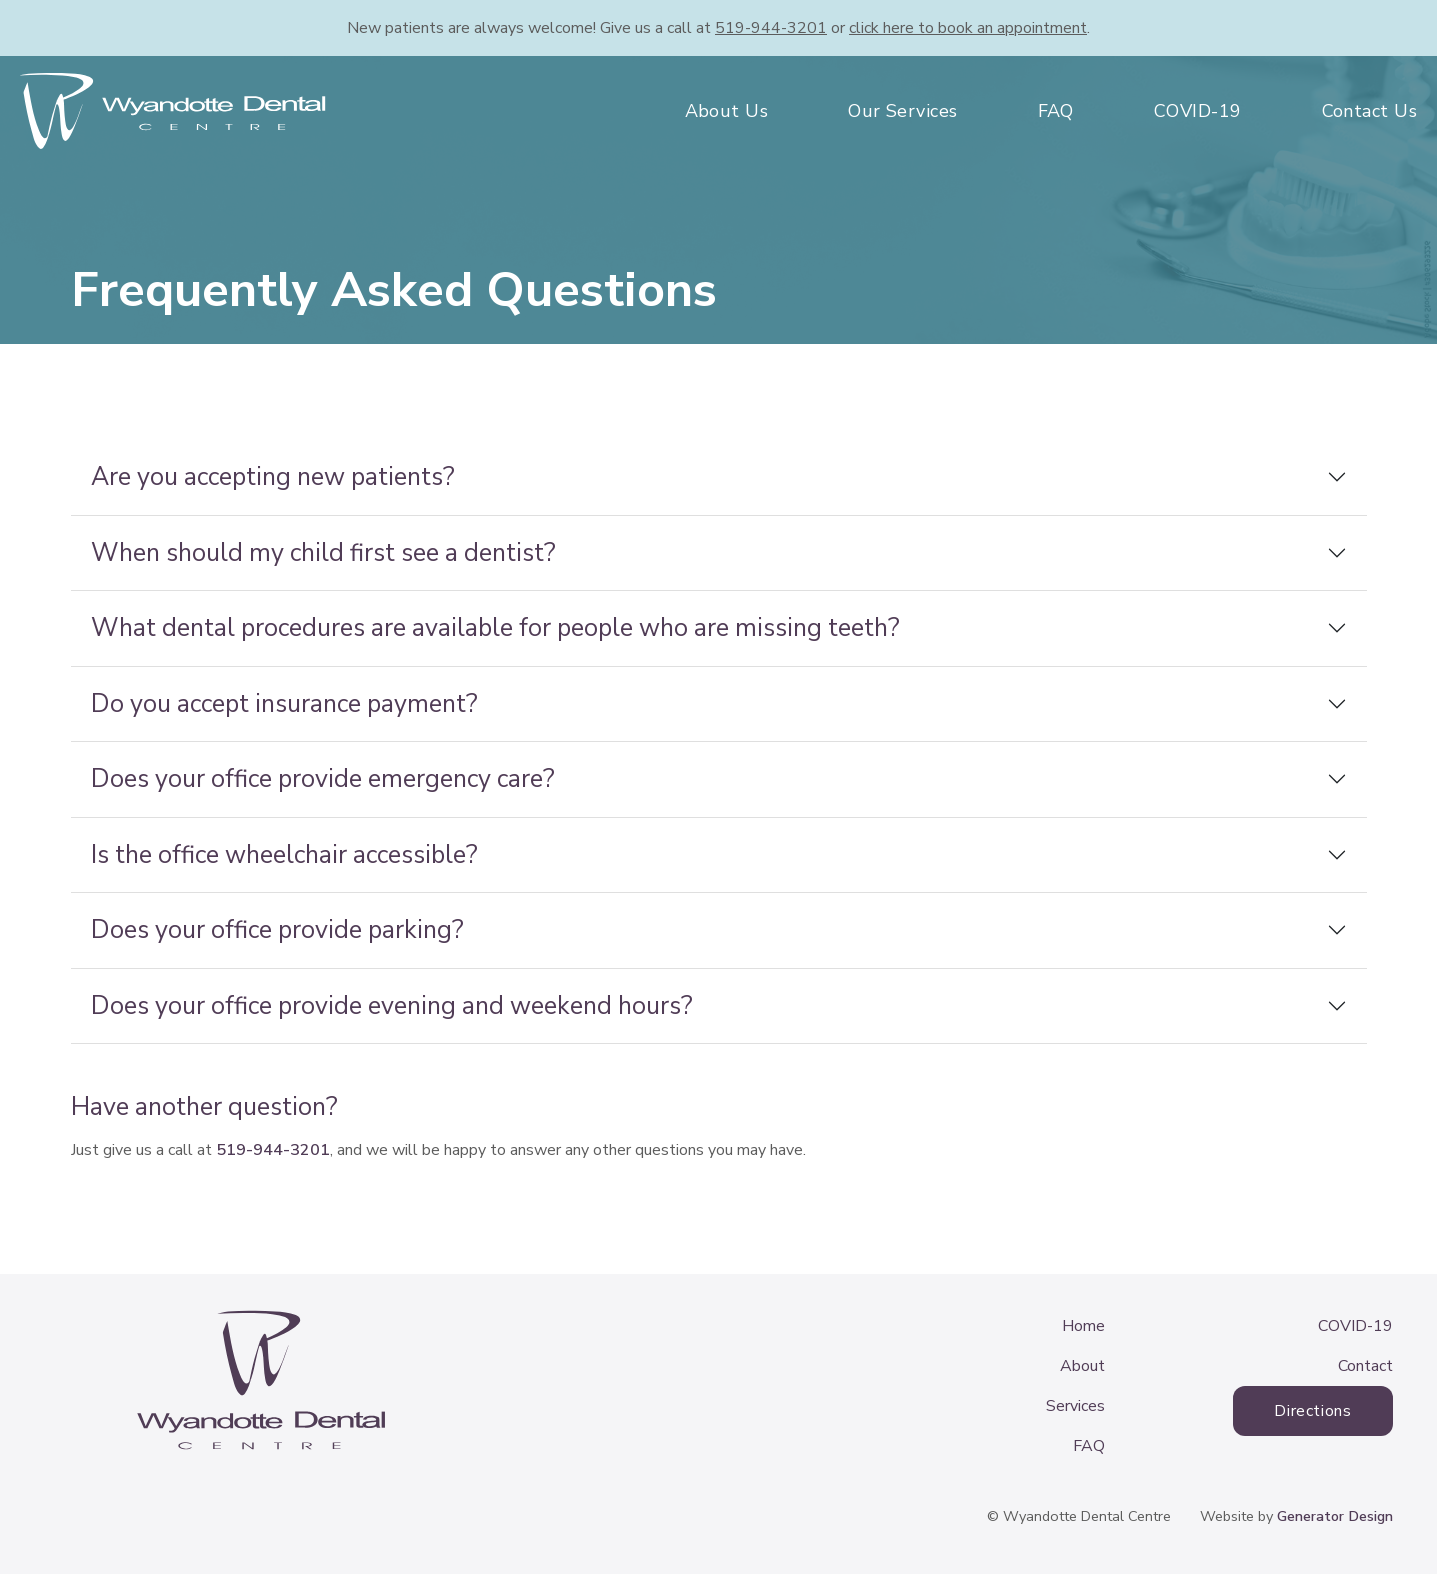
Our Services (902, 111)
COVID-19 (1198, 111)
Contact (1365, 1366)
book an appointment (968, 28)
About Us (727, 111)
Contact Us (1370, 111)
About (1082, 1366)
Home (1083, 1326)
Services (1075, 1406)
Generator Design (1335, 1516)
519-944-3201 (771, 28)
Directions (1312, 1411)
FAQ (1056, 111)
